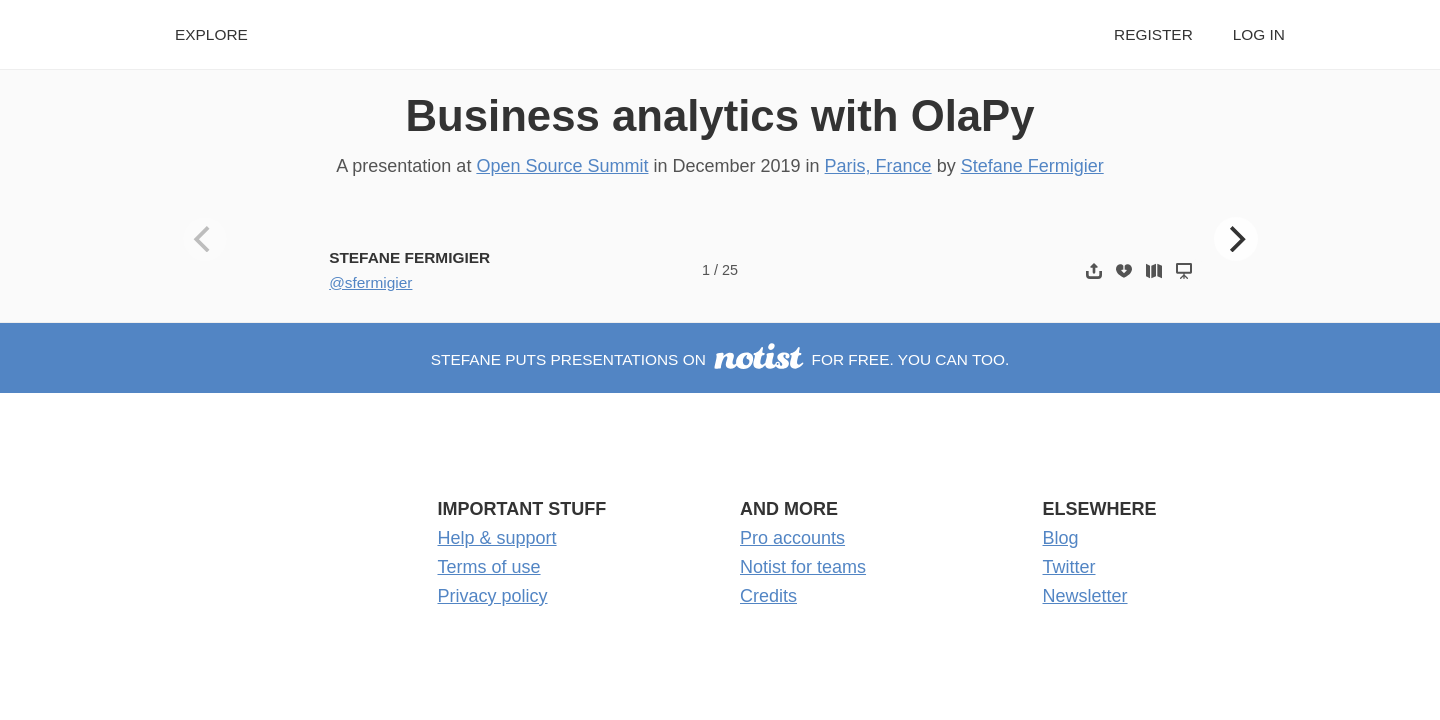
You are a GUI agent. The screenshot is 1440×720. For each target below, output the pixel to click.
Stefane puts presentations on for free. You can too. (720, 359)
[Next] (1236, 239)
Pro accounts (792, 538)
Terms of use (489, 567)
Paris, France (878, 166)
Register (1153, 34)
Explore (211, 34)
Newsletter (1085, 596)
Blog (1061, 538)
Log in (1259, 34)
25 (730, 270)
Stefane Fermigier (1032, 166)
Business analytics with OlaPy (719, 115)
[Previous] (205, 239)
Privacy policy (493, 596)
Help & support (497, 538)
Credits (768, 596)
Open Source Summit (562, 166)
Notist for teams (803, 567)
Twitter (1069, 567)
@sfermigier (370, 282)
